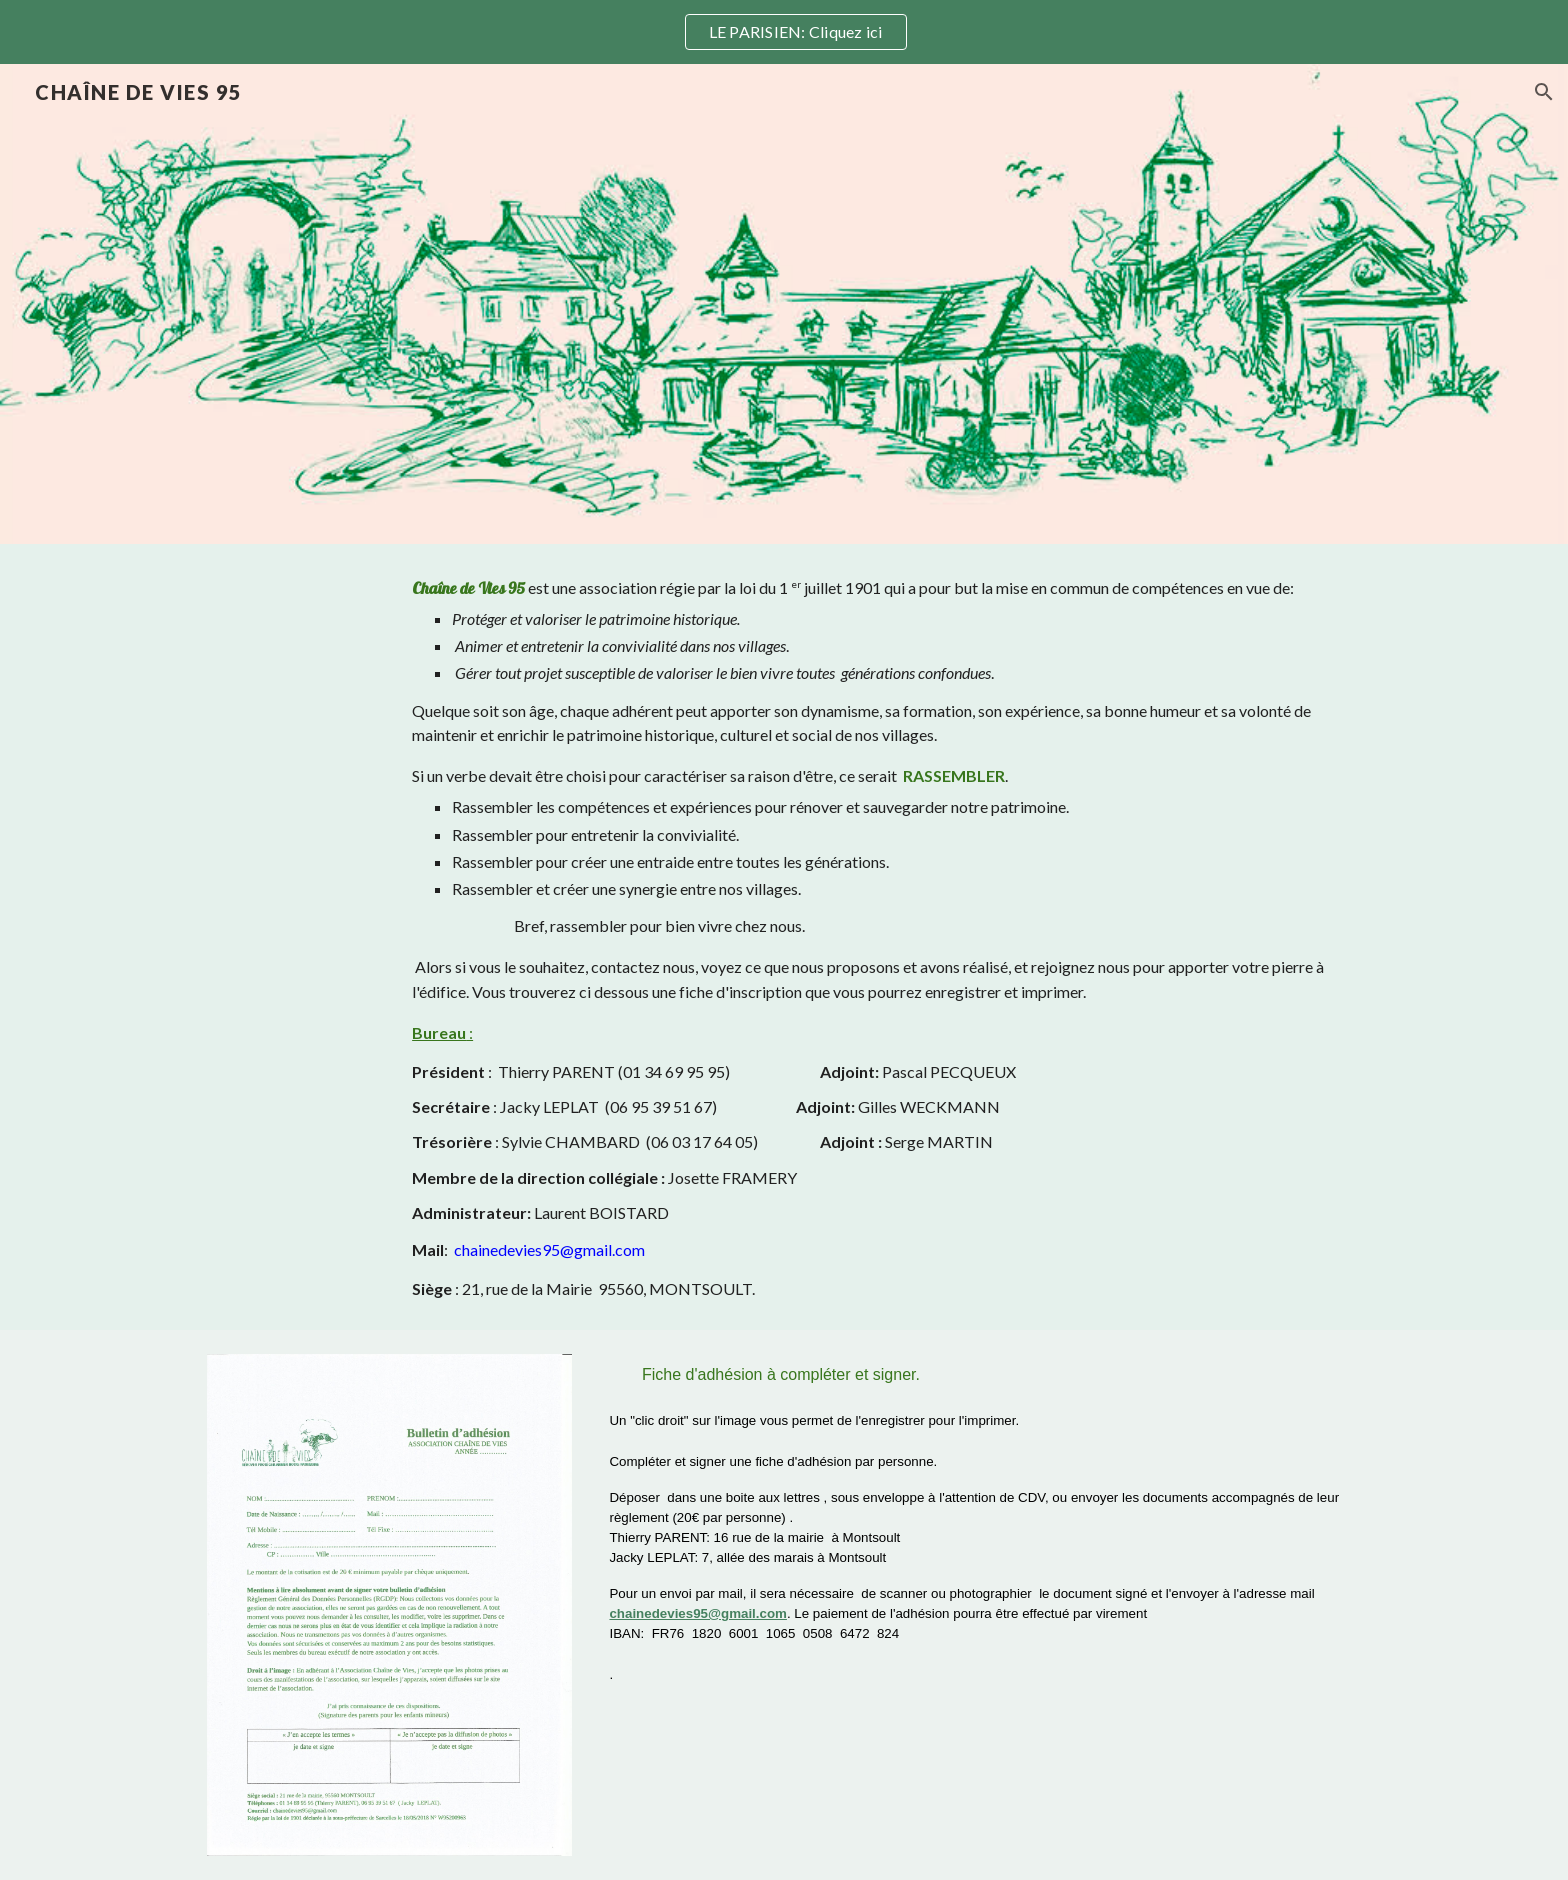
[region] (784, 32)
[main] (882, 937)
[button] (1544, 92)
